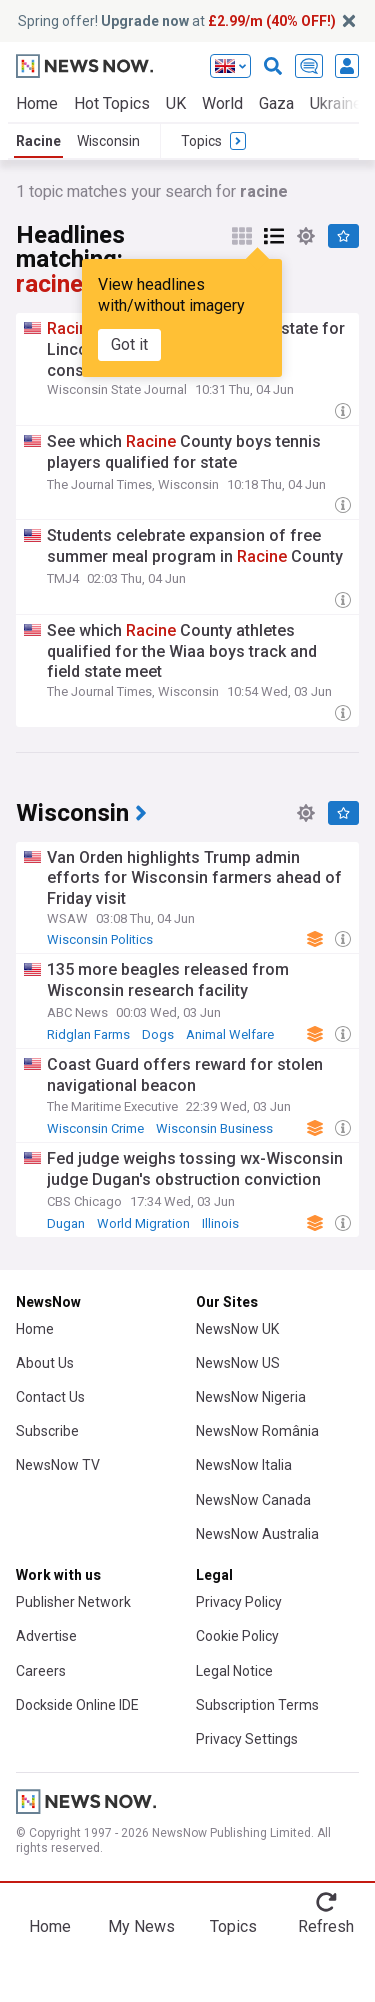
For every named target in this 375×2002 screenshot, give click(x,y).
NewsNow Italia (244, 1465)
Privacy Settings (247, 1739)
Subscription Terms (257, 1705)
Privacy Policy (239, 1602)
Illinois (220, 1223)
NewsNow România (257, 1431)
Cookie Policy (237, 1636)
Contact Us (50, 1397)
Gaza (276, 103)
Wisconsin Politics (100, 939)
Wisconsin (108, 141)
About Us (45, 1363)
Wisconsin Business (214, 1128)
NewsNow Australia (257, 1534)
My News (141, 1926)
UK (176, 103)
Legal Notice (234, 1671)
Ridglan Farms (88, 1034)
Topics (233, 1926)
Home (37, 103)
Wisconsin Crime (95, 1128)
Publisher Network (73, 1602)
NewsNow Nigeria (251, 1397)
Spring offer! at (177, 21)
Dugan (66, 1223)
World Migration (143, 1223)
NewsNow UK (237, 1329)
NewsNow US (238, 1363)
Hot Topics (112, 103)
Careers (41, 1671)
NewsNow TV (58, 1465)
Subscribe (47, 1431)
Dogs (158, 1034)
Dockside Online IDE (77, 1705)
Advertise (46, 1636)
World (222, 103)
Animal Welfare (230, 1034)
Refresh (326, 1926)
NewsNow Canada (253, 1500)
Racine (38, 141)
